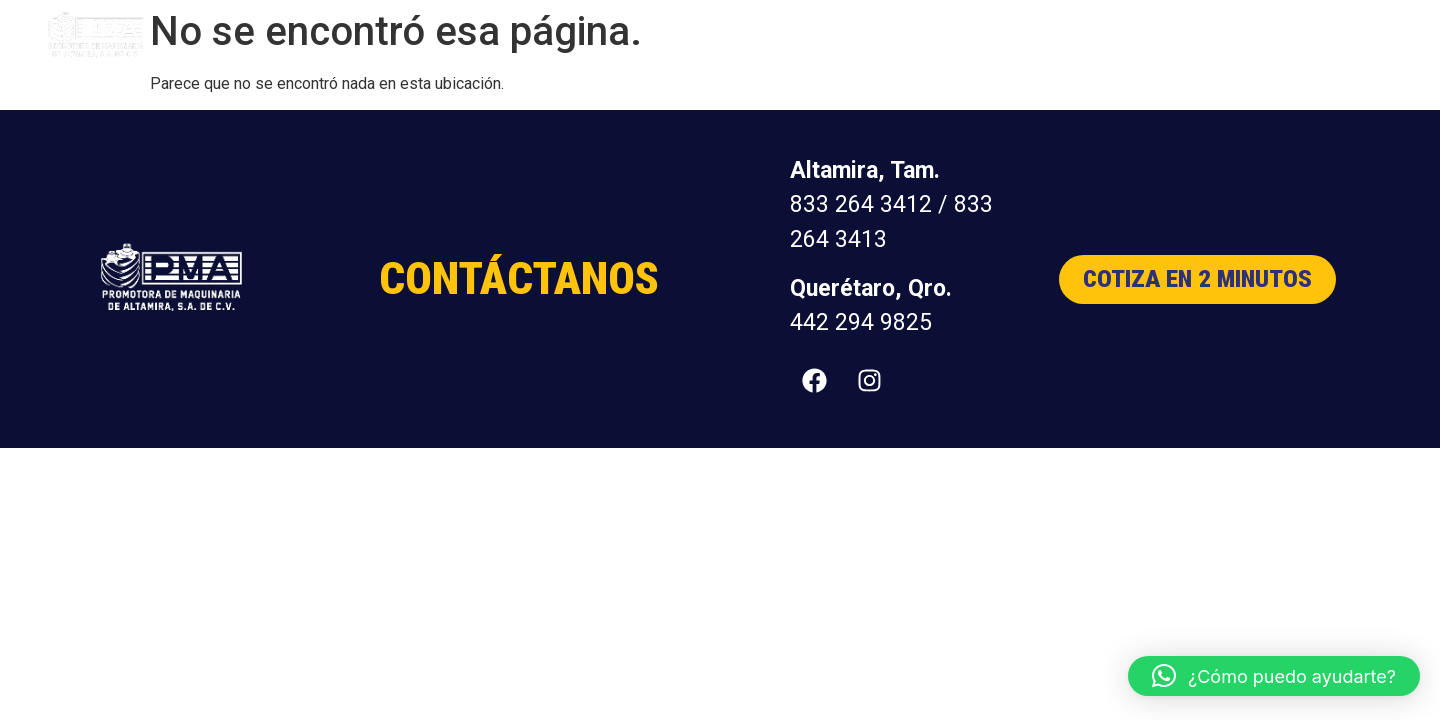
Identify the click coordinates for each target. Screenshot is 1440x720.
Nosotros (1095, 35)
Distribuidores (1207, 35)
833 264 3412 (861, 204)
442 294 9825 (861, 322)
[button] (1274, 676)
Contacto (1319, 35)
